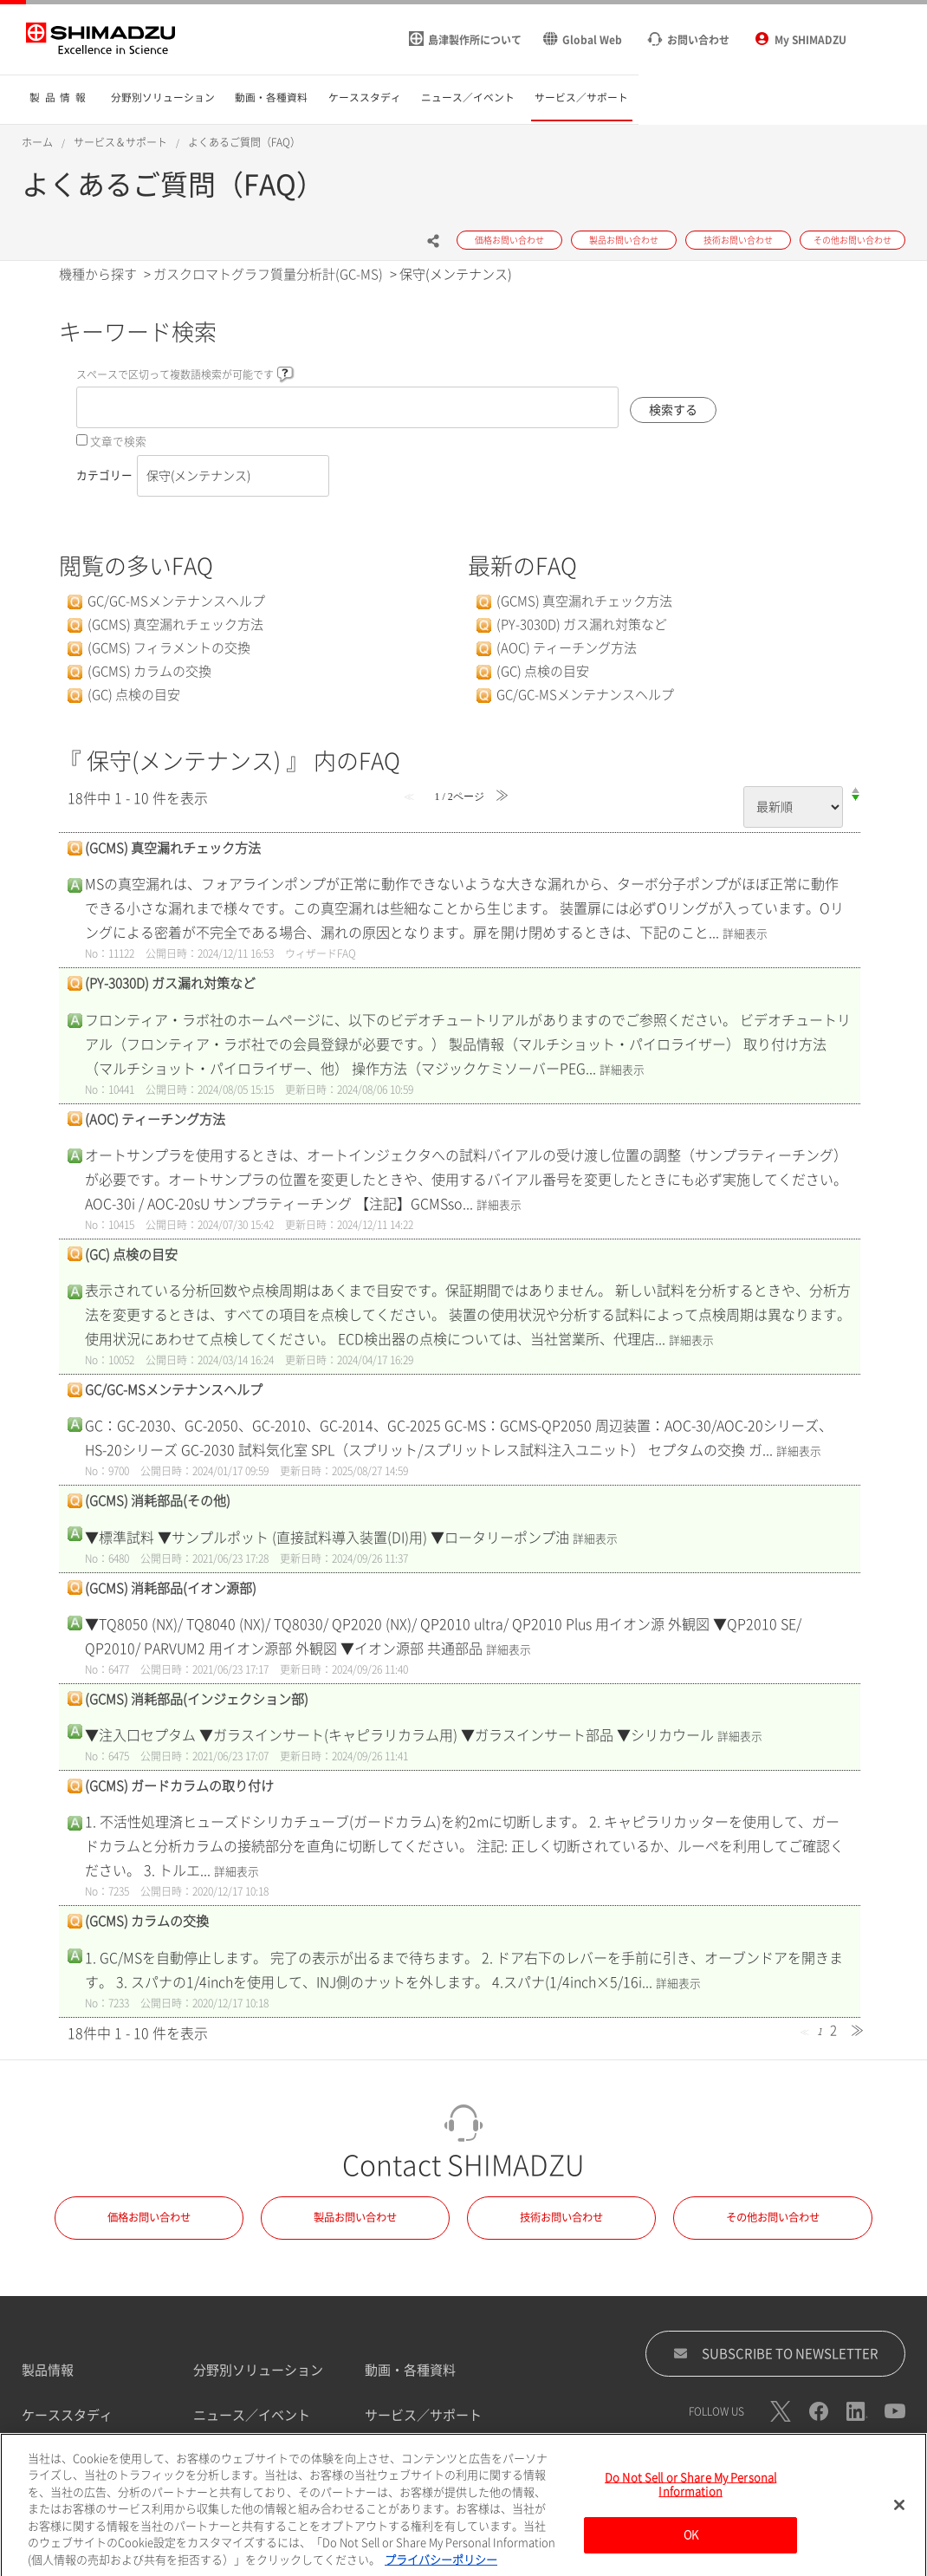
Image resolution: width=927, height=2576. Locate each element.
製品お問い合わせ (355, 2217)
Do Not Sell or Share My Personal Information (690, 2534)
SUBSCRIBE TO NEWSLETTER (775, 2353)
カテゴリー (104, 475)
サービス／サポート (423, 2415)
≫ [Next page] (857, 2030)
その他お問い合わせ (773, 2217)
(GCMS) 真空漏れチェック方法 (175, 624)
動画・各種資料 (410, 2370)
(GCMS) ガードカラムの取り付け (179, 1785)
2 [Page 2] (833, 2030)
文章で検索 (118, 441)
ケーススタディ (67, 2415)
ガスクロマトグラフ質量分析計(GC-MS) (268, 274)
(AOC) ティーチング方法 (566, 647)
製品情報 (48, 2370)
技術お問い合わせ (561, 2217)
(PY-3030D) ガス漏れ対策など (581, 624)
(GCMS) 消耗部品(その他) (157, 1500)
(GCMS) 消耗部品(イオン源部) (170, 1588)
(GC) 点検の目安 (134, 694)
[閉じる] (899, 2555)
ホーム (37, 142)
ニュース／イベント (251, 2415)
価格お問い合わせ (149, 2217)
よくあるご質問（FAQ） (244, 142)
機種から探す (98, 274)
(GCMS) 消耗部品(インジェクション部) (196, 1699)
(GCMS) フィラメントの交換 (169, 647)
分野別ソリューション (258, 2370)
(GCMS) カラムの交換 (149, 671)
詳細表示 (745, 934)
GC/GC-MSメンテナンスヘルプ (176, 601)
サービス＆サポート (120, 142)
